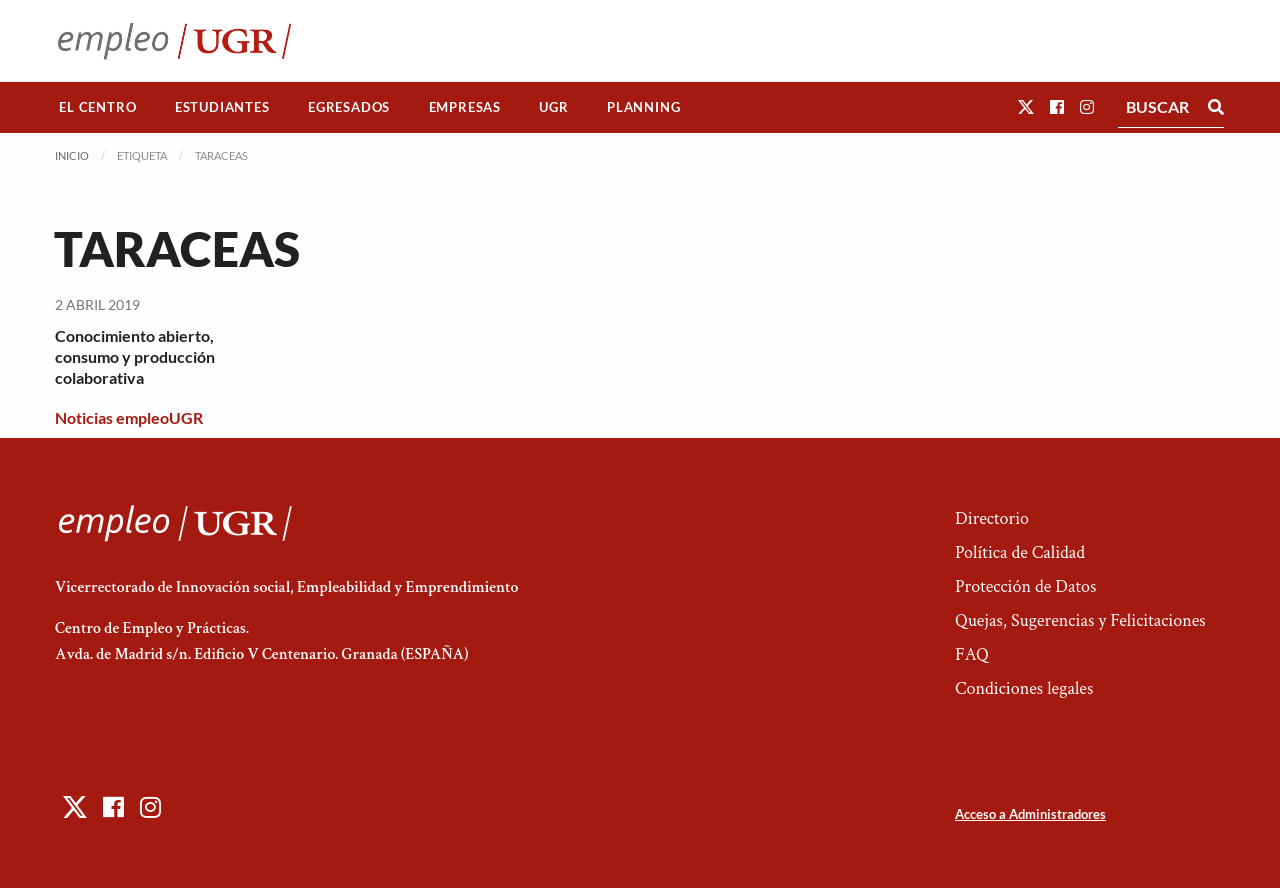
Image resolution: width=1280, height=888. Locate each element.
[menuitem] (98, 107)
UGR (553, 107)
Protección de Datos (1025, 586)
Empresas (465, 107)
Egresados (349, 107)
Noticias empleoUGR (129, 417)
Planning (643, 107)
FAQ (972, 654)
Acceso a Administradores (1030, 814)
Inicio (72, 155)
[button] (1026, 106)
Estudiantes (222, 107)
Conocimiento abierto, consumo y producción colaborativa (135, 356)
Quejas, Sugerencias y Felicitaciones (1080, 620)
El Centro (97, 107)
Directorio (992, 518)
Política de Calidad (1020, 552)
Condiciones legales (1024, 688)
